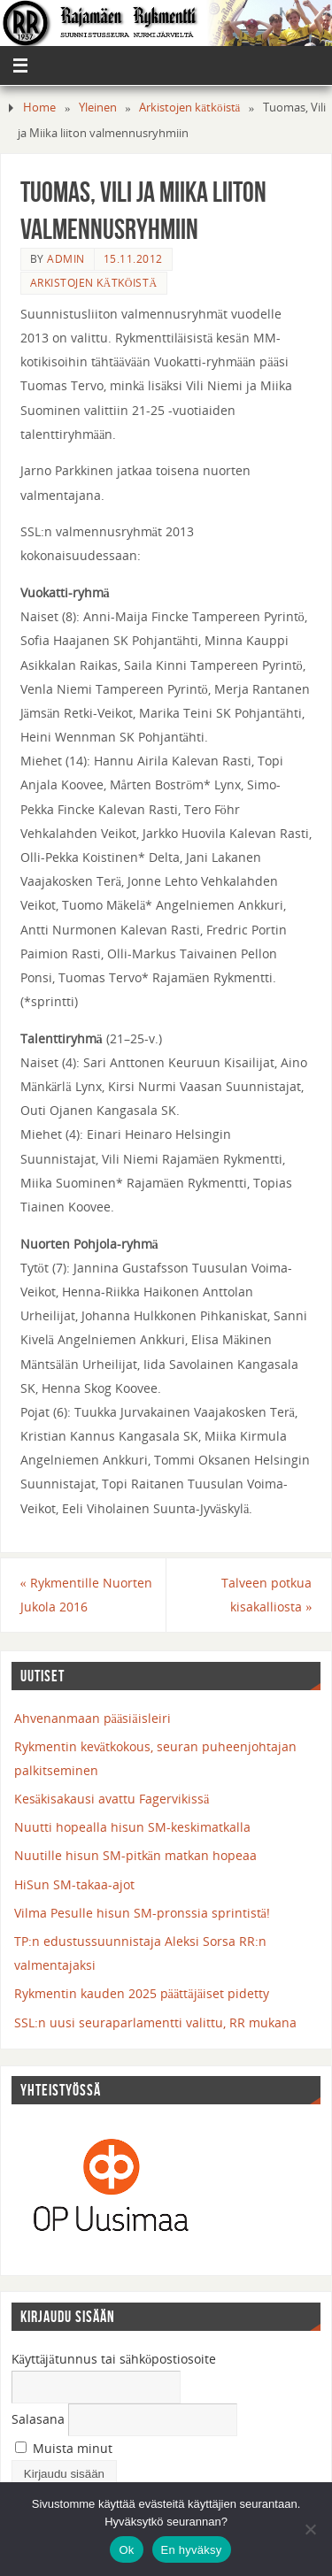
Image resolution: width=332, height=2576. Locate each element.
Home (39, 107)
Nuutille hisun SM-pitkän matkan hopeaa (135, 1855)
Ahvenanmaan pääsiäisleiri (92, 1718)
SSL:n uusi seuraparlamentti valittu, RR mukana (155, 2022)
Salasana (38, 2419)
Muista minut (63, 2448)
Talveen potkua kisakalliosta (266, 1594)
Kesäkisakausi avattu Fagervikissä (112, 1798)
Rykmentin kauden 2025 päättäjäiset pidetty (142, 1993)
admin (66, 258)
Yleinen (98, 107)
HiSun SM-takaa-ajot (74, 1884)
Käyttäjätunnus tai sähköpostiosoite (114, 2358)
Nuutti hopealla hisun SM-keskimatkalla (132, 1827)
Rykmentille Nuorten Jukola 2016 (86, 1594)
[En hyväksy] (310, 2529)
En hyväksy (191, 2550)
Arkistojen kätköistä (189, 107)
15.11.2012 (133, 258)
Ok (126, 2550)
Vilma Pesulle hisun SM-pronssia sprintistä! (142, 1912)
